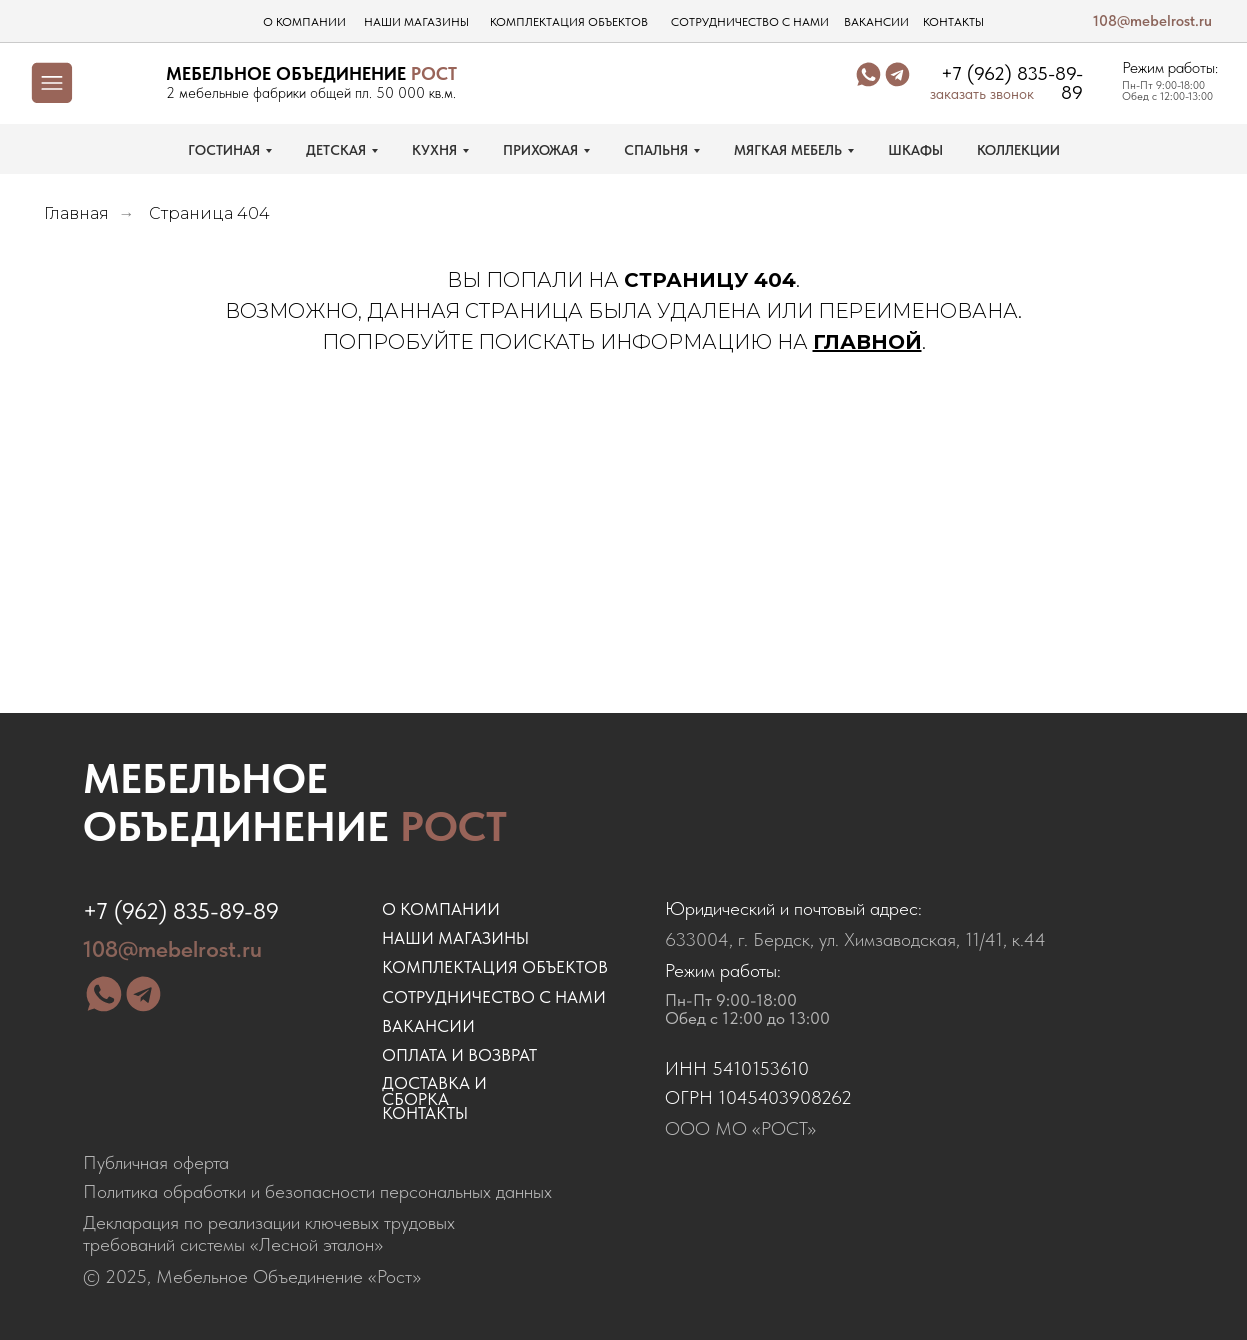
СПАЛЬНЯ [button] (656, 150)
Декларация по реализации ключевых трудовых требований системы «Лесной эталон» (269, 1233)
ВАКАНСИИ (428, 1026)
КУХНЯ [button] (434, 150)
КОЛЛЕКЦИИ (1018, 150)
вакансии (876, 21)
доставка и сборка (434, 1091)
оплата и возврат (459, 1055)
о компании (304, 21)
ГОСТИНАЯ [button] (224, 150)
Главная (76, 213)
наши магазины (416, 21)
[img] (125, 83)
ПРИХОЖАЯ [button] (540, 150)
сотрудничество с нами (750, 21)
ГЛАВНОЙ (867, 342)
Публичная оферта (156, 1162)
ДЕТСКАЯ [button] (336, 150)
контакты (953, 21)
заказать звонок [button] (982, 94)
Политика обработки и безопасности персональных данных (317, 1191)
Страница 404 (209, 213)
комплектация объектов (569, 21)
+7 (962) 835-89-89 (1012, 83)
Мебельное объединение (295, 802)
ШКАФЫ (915, 150)
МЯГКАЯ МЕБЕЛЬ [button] (788, 150)
